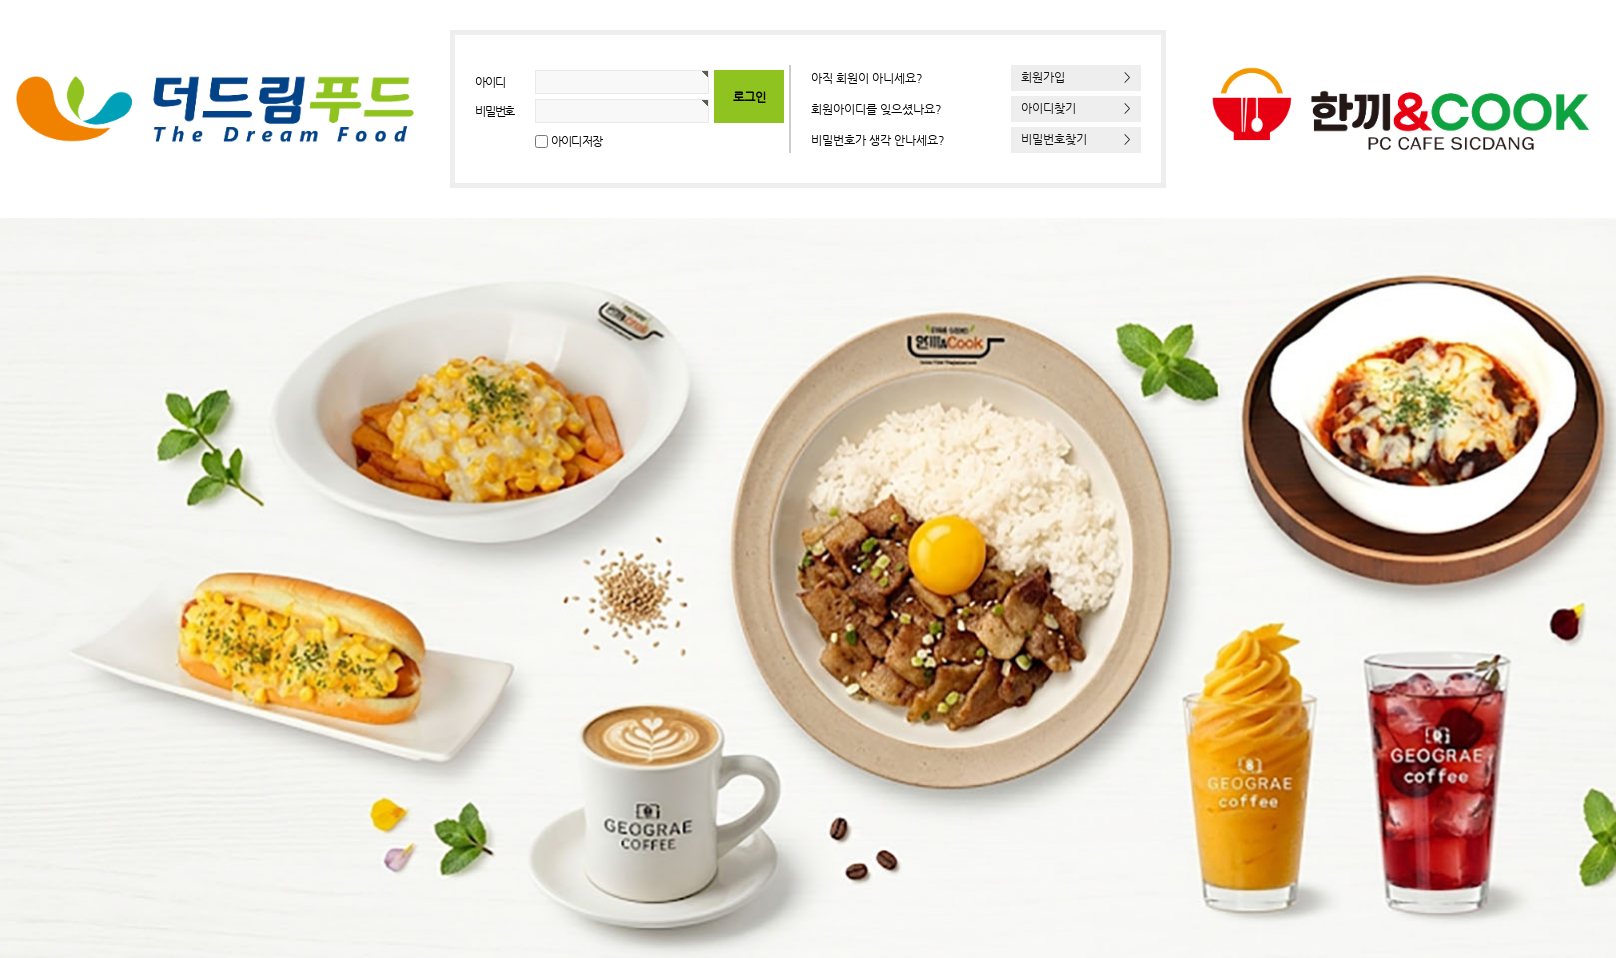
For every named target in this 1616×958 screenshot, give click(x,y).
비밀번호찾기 (1076, 139)
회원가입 (1076, 77)
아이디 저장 (576, 141)
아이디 (489, 82)
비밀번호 (494, 111)
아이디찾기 (1076, 108)
